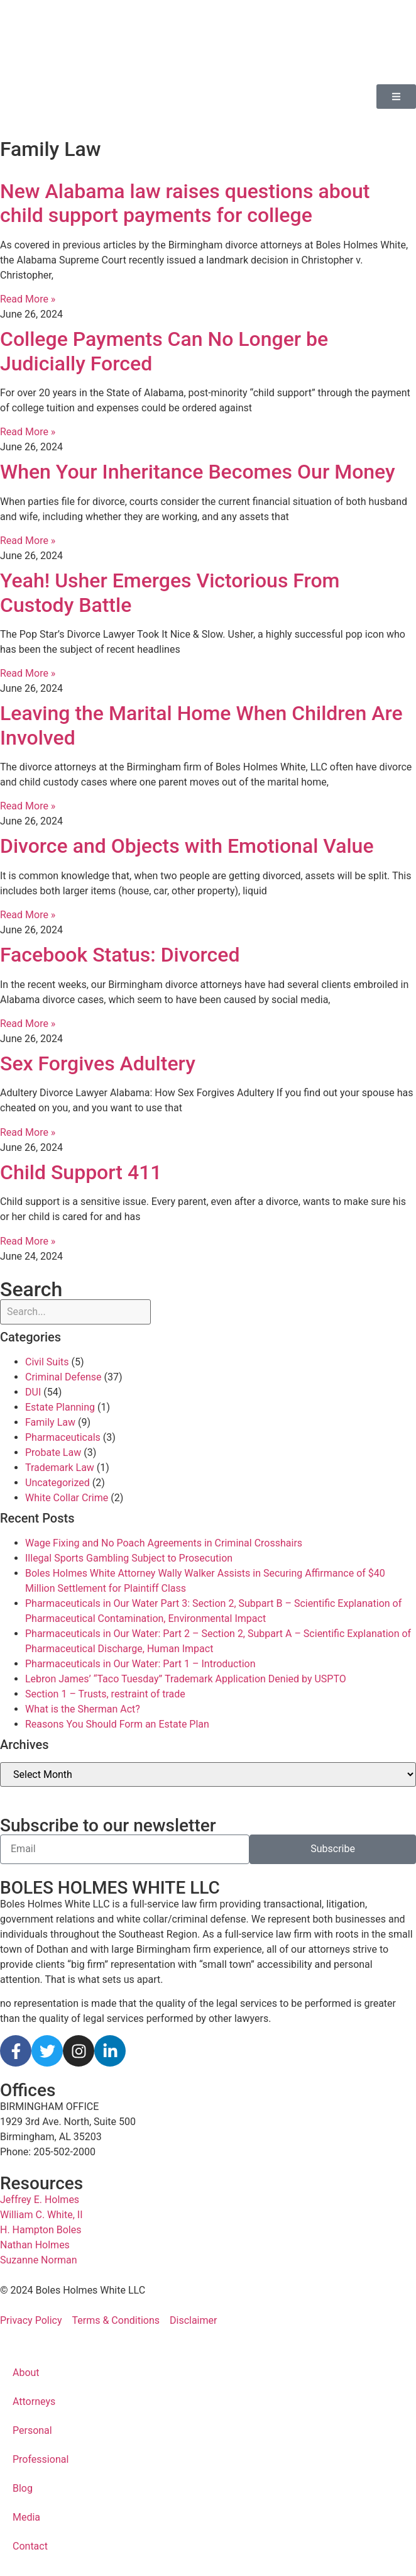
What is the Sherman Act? (82, 1709)
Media (26, 2517)
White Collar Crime (66, 1498)
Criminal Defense (63, 1377)
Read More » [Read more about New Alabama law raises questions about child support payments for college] (27, 299)
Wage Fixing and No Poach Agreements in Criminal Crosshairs (163, 1543)
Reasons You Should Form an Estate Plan (117, 1724)
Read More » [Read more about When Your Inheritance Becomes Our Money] (27, 541)
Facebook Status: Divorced (119, 955)
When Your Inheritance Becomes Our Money (197, 472)
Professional (40, 2459)
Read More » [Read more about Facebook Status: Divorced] (27, 1024)
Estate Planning (60, 1407)
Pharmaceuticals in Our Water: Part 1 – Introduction (140, 1664)
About (26, 2373)
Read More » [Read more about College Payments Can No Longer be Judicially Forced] (27, 432)
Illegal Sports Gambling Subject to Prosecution (129, 1558)
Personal (32, 2430)
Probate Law (53, 1452)
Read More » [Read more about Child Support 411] (27, 1241)
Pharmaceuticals (63, 1437)
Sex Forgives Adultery (97, 1063)
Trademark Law (59, 1468)
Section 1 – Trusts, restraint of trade (105, 1694)
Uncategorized (57, 1483)
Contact (30, 2546)
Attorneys (34, 2401)
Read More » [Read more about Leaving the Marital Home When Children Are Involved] (27, 806)
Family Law (50, 1422)
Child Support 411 (81, 1172)
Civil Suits (47, 1362)
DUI (33, 1392)
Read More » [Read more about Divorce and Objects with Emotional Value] (27, 915)
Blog (23, 2488)
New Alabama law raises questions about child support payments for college (184, 203)
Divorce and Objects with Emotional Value (187, 846)
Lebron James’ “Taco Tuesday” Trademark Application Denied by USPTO (185, 1679)
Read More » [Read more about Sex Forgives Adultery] (27, 1132)
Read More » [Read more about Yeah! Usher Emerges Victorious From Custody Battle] (27, 673)
